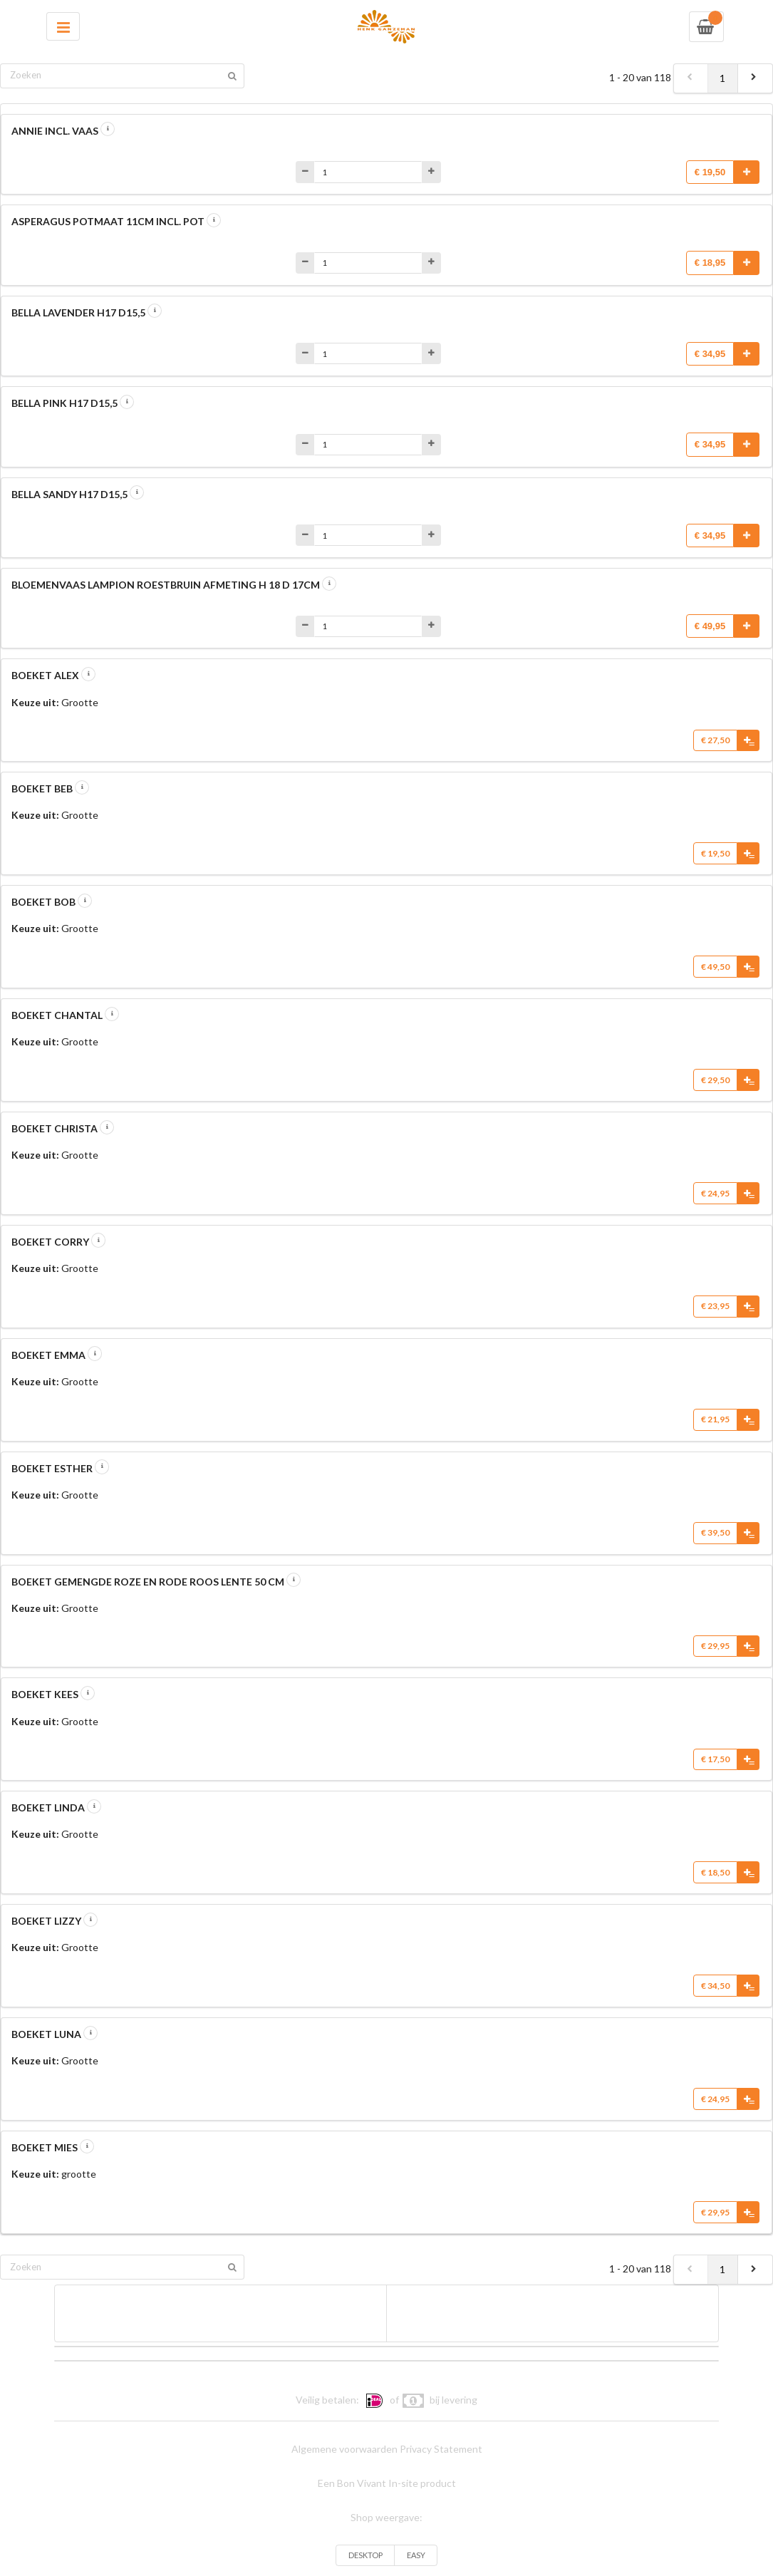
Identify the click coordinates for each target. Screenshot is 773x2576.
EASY (416, 2555)
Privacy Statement (441, 2449)
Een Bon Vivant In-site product (387, 2483)
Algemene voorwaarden (344, 2449)
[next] (755, 78)
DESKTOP (365, 2555)
